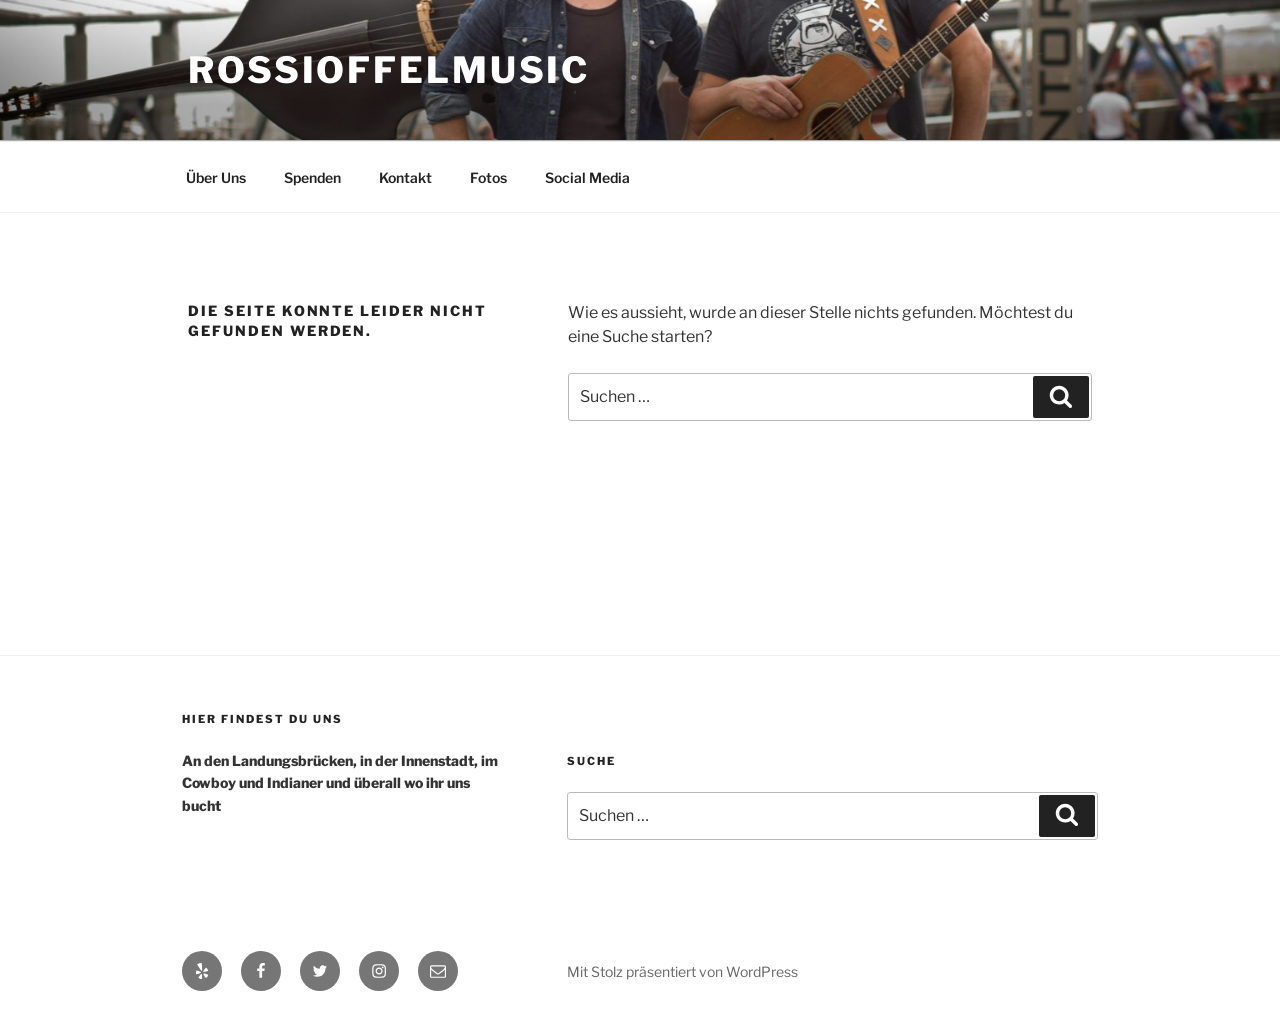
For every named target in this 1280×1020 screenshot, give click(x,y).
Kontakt (405, 177)
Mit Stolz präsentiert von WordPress (682, 971)
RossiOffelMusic (389, 70)
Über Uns (216, 177)
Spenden (312, 177)
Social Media (587, 177)
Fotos (488, 177)
